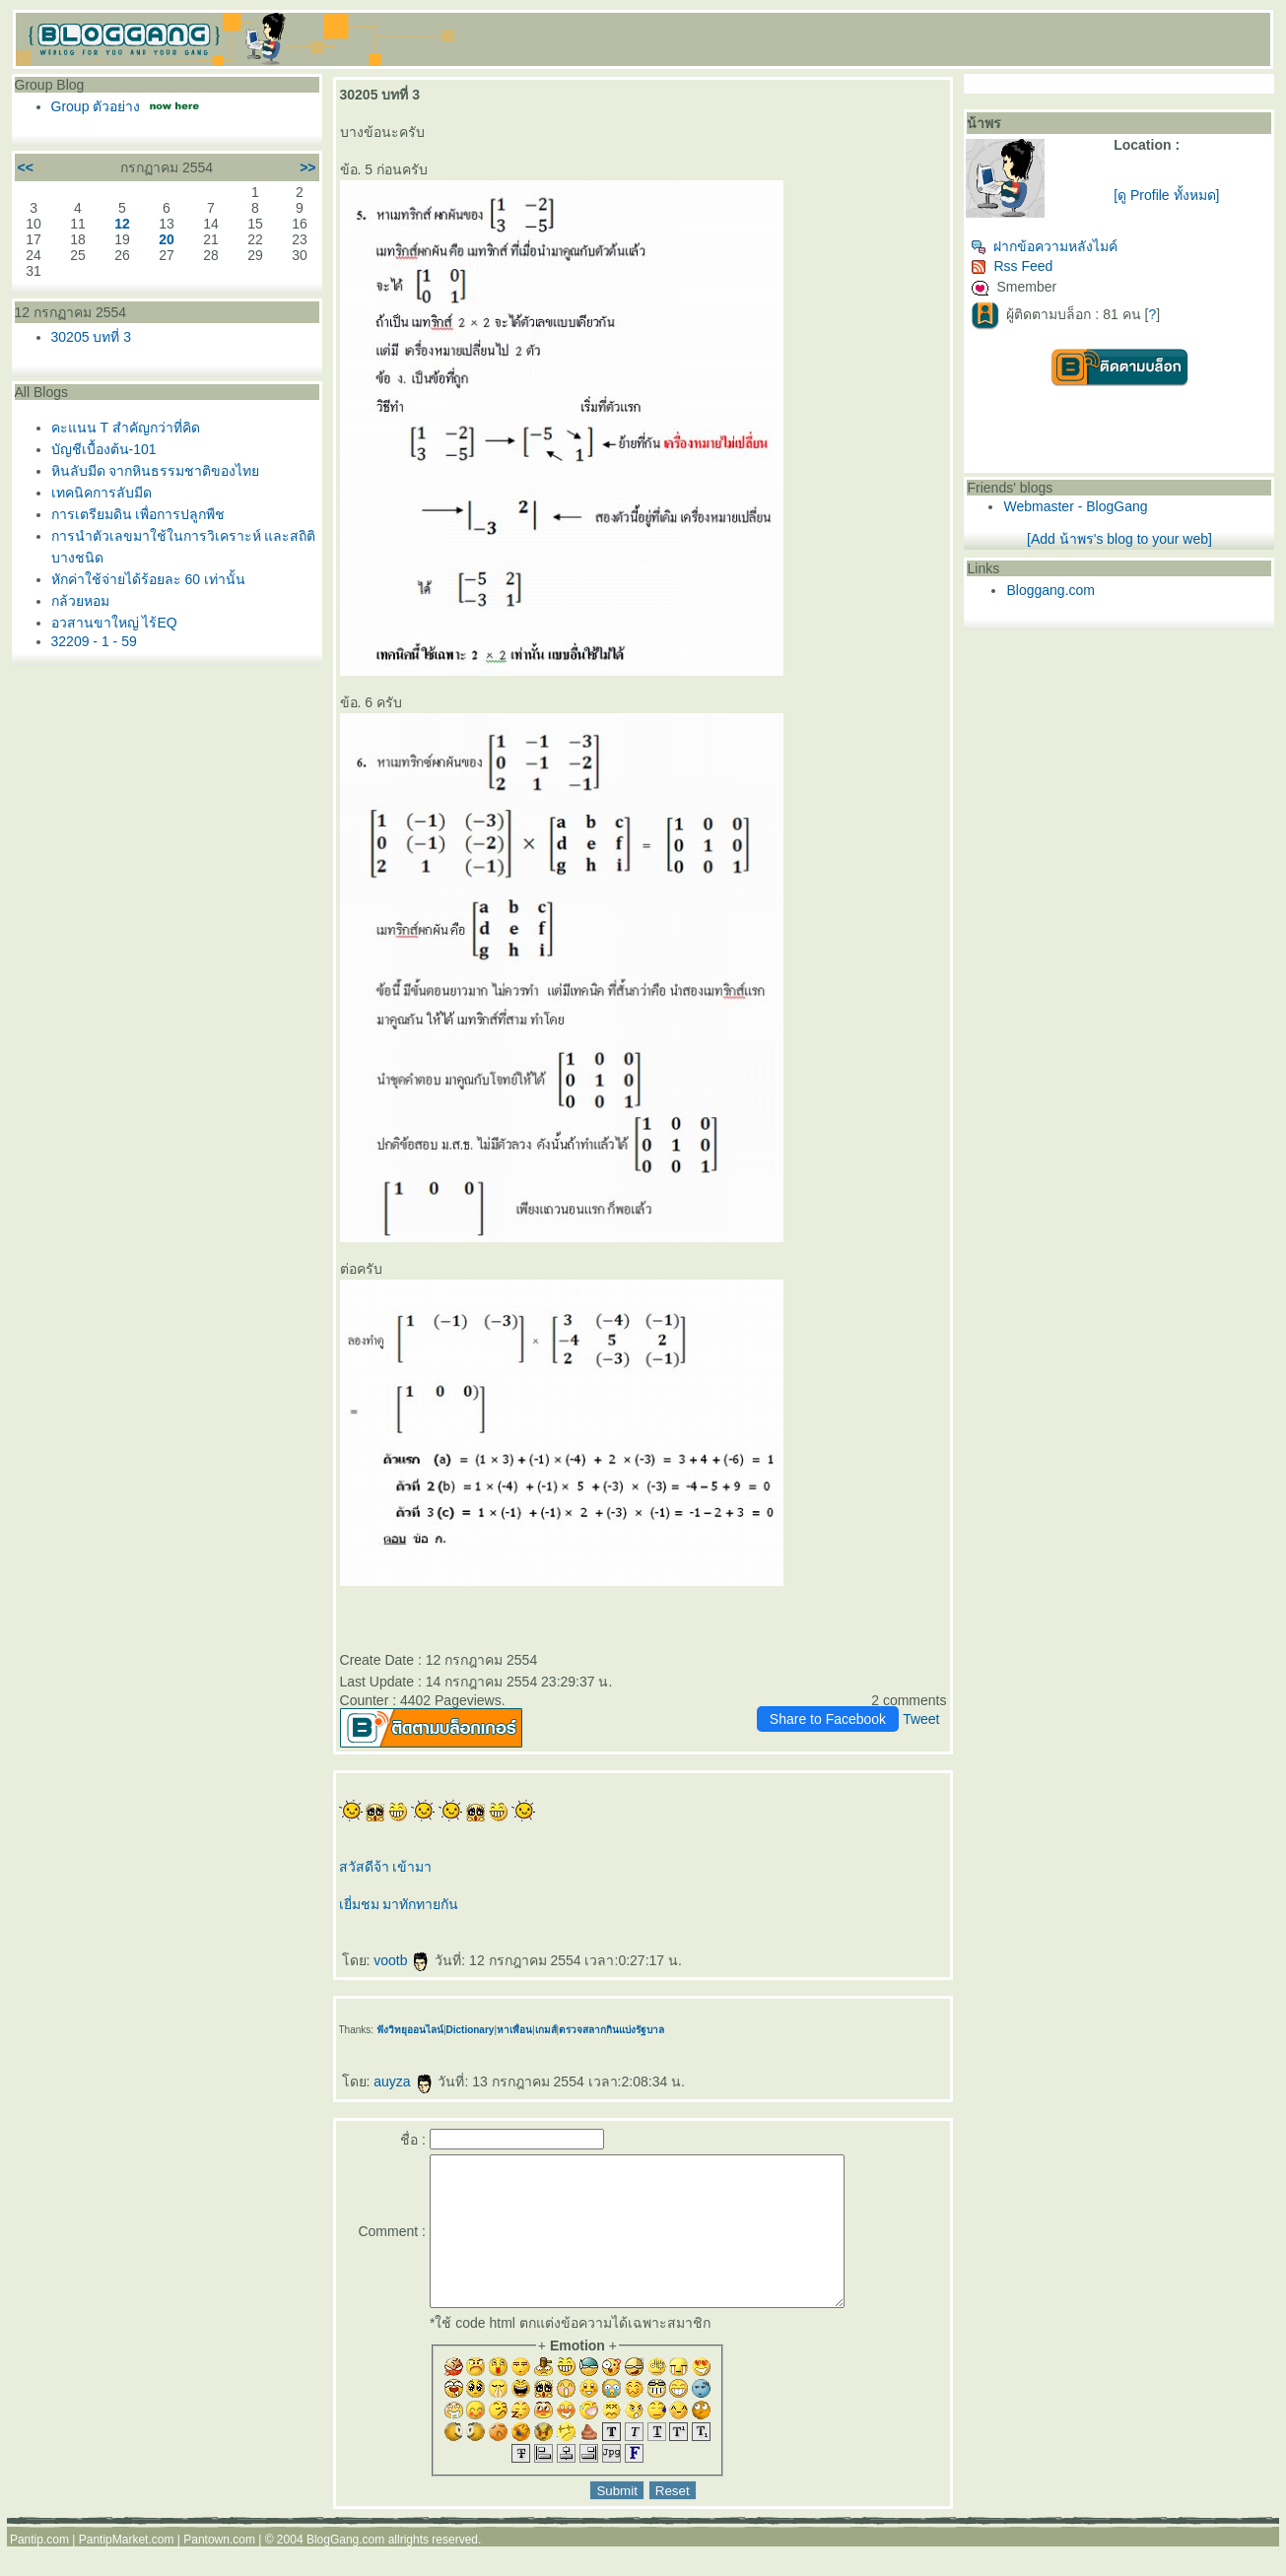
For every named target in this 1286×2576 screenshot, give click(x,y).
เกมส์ (546, 2029)
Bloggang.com (1050, 590)
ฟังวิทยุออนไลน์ (409, 2029)
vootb (402, 1960)
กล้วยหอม (80, 601)
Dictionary (469, 2029)
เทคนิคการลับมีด (101, 492)
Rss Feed (1011, 266)
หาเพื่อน (514, 2029)
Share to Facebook (828, 1719)
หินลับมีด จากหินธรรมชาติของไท (155, 471)
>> (307, 167)
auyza (403, 2081)
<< (26, 167)
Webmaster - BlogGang (1075, 506)
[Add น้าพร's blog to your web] (1119, 539)
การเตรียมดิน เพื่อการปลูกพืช (138, 514)
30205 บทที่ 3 (91, 337)
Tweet (921, 1719)
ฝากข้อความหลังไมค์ (1044, 246)
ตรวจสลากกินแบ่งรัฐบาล (611, 2029)
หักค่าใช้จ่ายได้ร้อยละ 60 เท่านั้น (148, 579)
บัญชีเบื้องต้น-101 (104, 449)
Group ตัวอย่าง (96, 106)
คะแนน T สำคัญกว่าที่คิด (125, 427)
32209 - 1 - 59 (94, 641)
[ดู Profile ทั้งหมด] (1166, 195)
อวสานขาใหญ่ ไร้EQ (114, 622)
